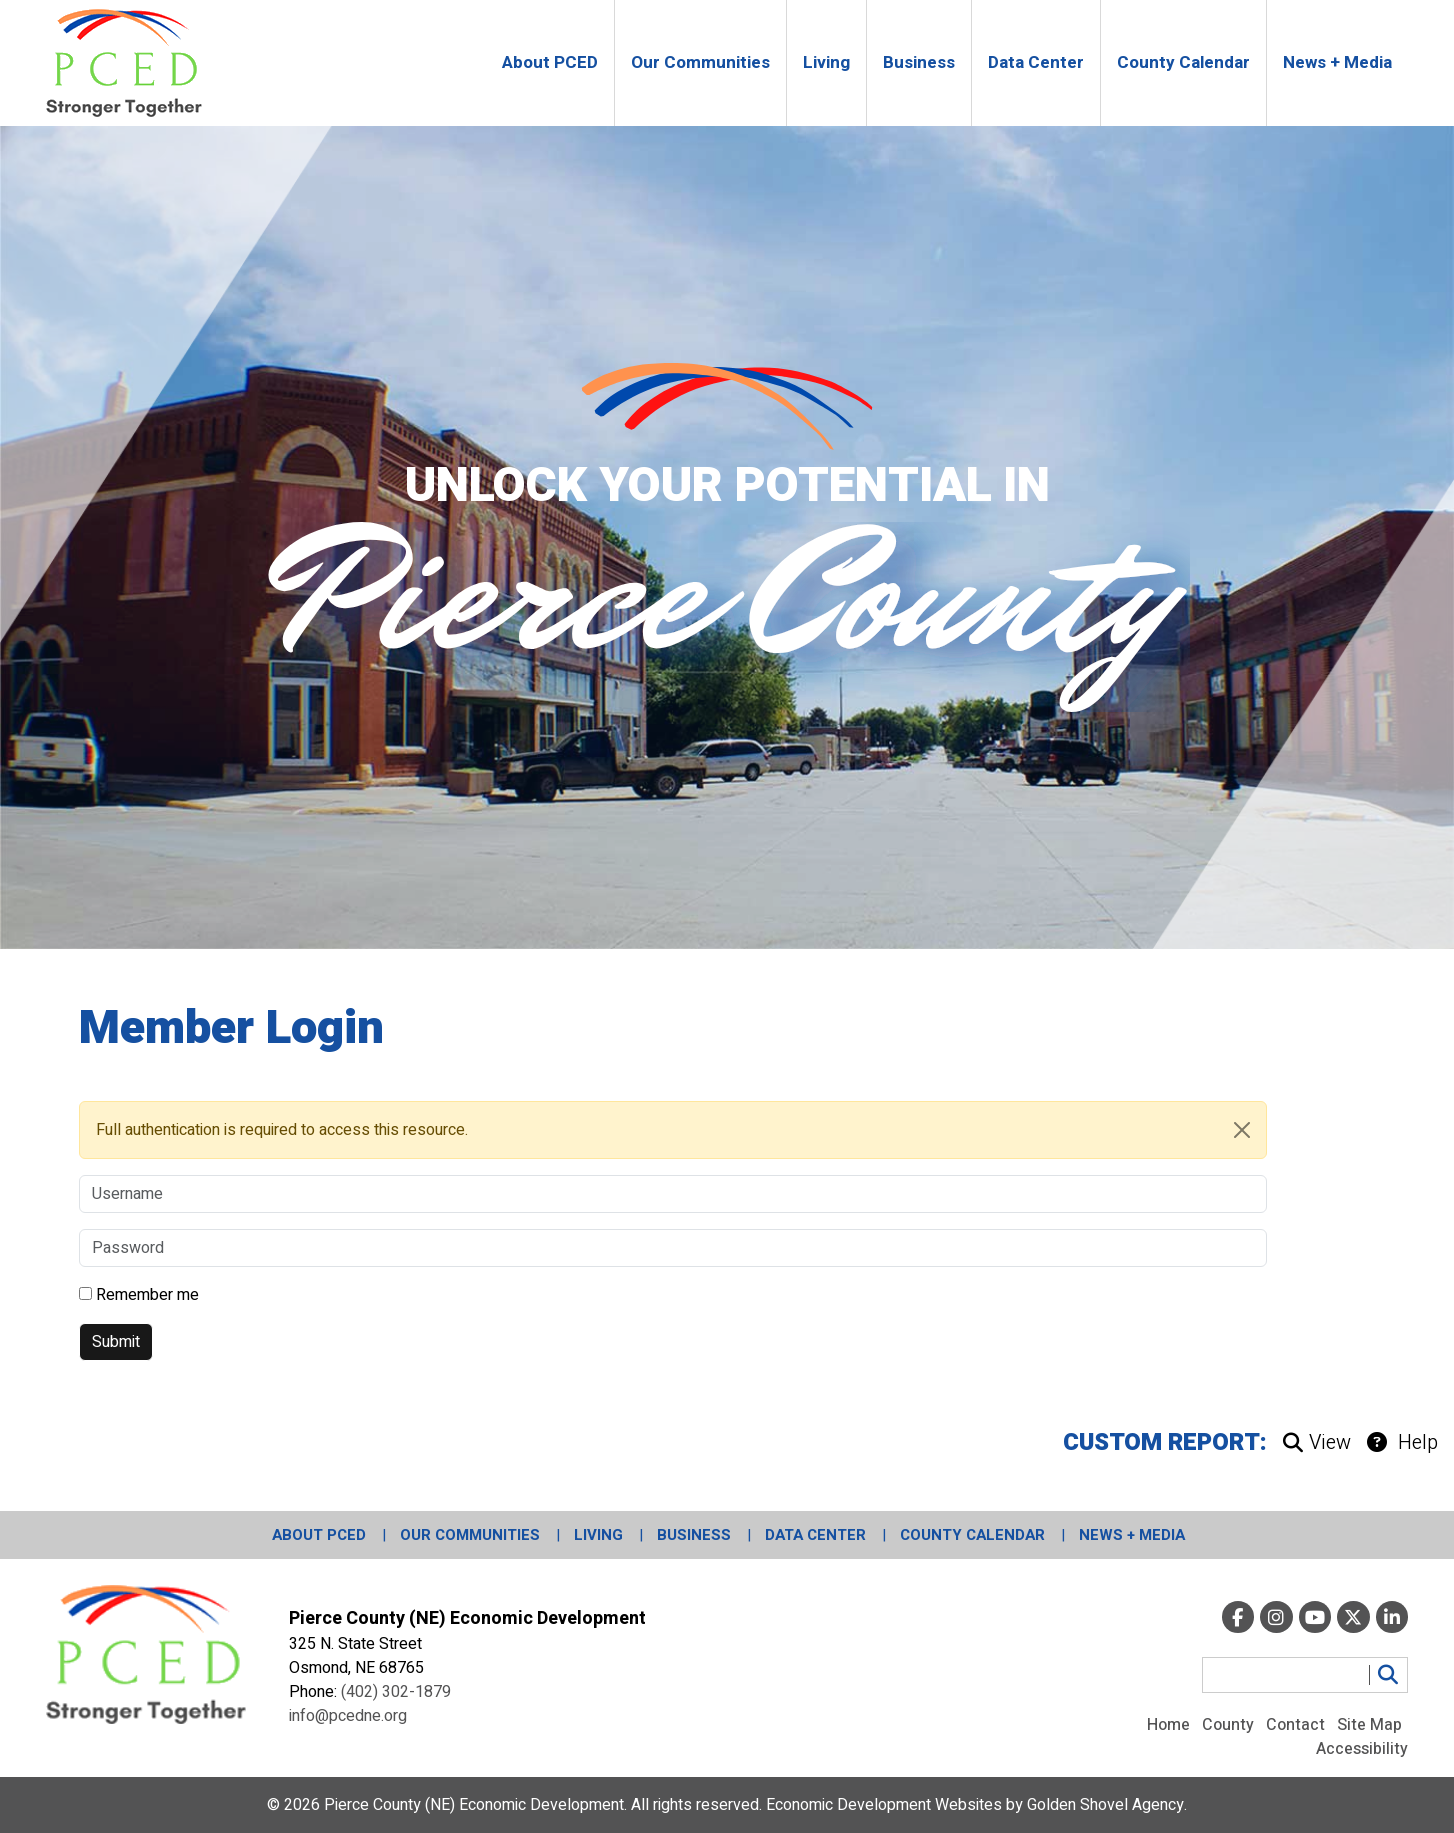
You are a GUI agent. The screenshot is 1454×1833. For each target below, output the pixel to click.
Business (694, 1535)
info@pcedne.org (348, 1716)
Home (1168, 1725)
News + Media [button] (1337, 62)
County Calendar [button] (1183, 62)
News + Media (1132, 1535)
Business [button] (919, 62)
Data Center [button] (1036, 62)
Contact (1295, 1725)
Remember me (147, 1295)
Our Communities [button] (700, 62)
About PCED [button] (550, 62)
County (1228, 1725)
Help (1402, 1442)
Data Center (815, 1535)
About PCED (319, 1535)
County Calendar (972, 1535)
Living (598, 1535)
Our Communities (470, 1535)
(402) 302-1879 (396, 1692)
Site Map (1369, 1725)
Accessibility (1362, 1749)
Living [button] (826, 62)
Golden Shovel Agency (1105, 1805)
